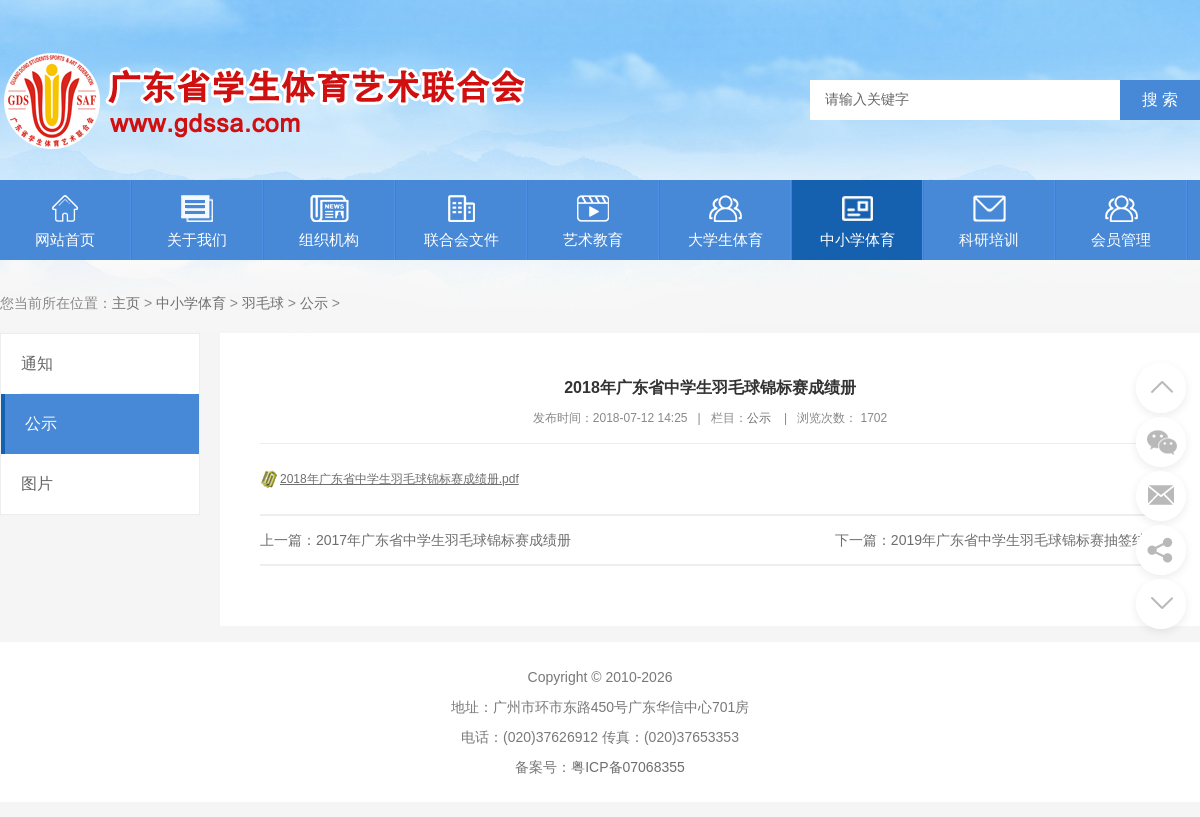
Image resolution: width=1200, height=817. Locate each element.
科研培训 (989, 221)
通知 (37, 363)
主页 (126, 303)
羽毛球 (263, 303)
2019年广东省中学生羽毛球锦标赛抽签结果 (1025, 540)
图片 (37, 483)
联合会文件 (461, 221)
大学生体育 (725, 221)
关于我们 (197, 221)
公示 (314, 303)
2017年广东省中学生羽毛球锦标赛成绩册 (443, 540)
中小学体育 (857, 221)
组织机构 (329, 221)
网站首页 (65, 221)
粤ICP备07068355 (628, 767)
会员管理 (1121, 221)
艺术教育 (593, 221)
